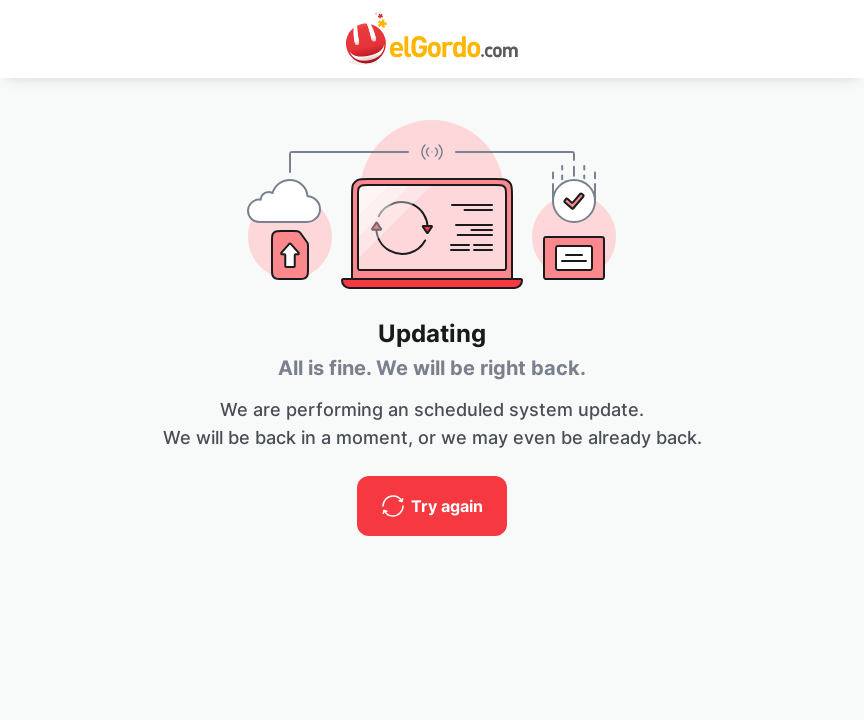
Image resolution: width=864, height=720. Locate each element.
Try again (447, 506)
